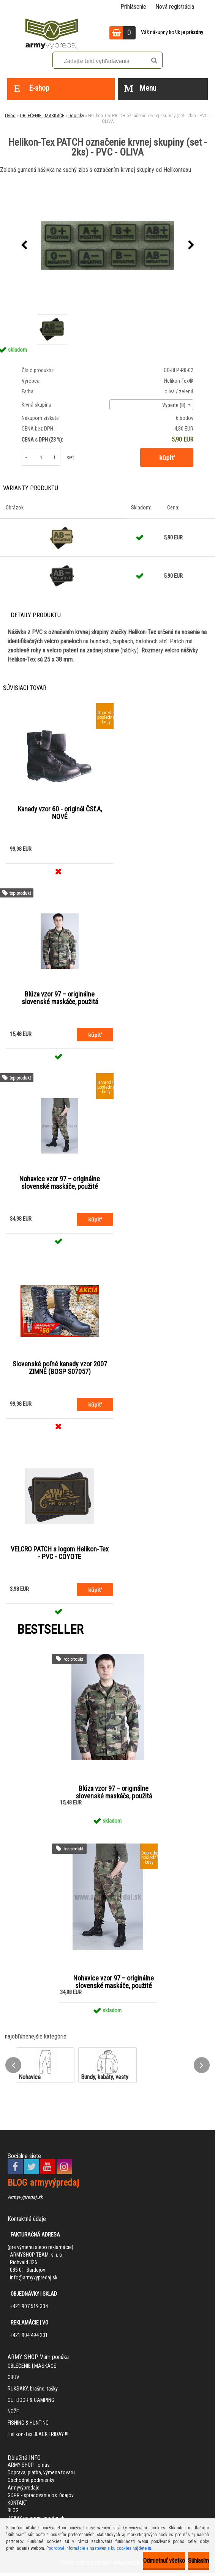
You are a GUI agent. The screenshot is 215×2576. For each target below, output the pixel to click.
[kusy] (41, 456)
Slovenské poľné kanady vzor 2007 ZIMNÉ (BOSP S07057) (60, 1369)
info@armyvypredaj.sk (33, 2280)
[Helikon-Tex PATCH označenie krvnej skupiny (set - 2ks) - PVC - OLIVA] (107, 245)
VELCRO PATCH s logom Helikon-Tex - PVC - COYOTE (60, 1555)
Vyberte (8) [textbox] (173, 405)
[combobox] (151, 404)
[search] (154, 60)
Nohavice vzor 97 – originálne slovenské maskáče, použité (59, 1184)
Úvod (10, 115)
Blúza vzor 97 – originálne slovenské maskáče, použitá (60, 998)
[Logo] (51, 33)
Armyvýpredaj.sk (25, 2200)
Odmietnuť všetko (164, 2560)
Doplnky (76, 115)
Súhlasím (198, 2560)
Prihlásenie (133, 6)
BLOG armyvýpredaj (43, 2185)
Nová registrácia (174, 6)
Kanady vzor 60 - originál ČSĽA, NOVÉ (60, 813)
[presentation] (24, 245)
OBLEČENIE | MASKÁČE (42, 115)
